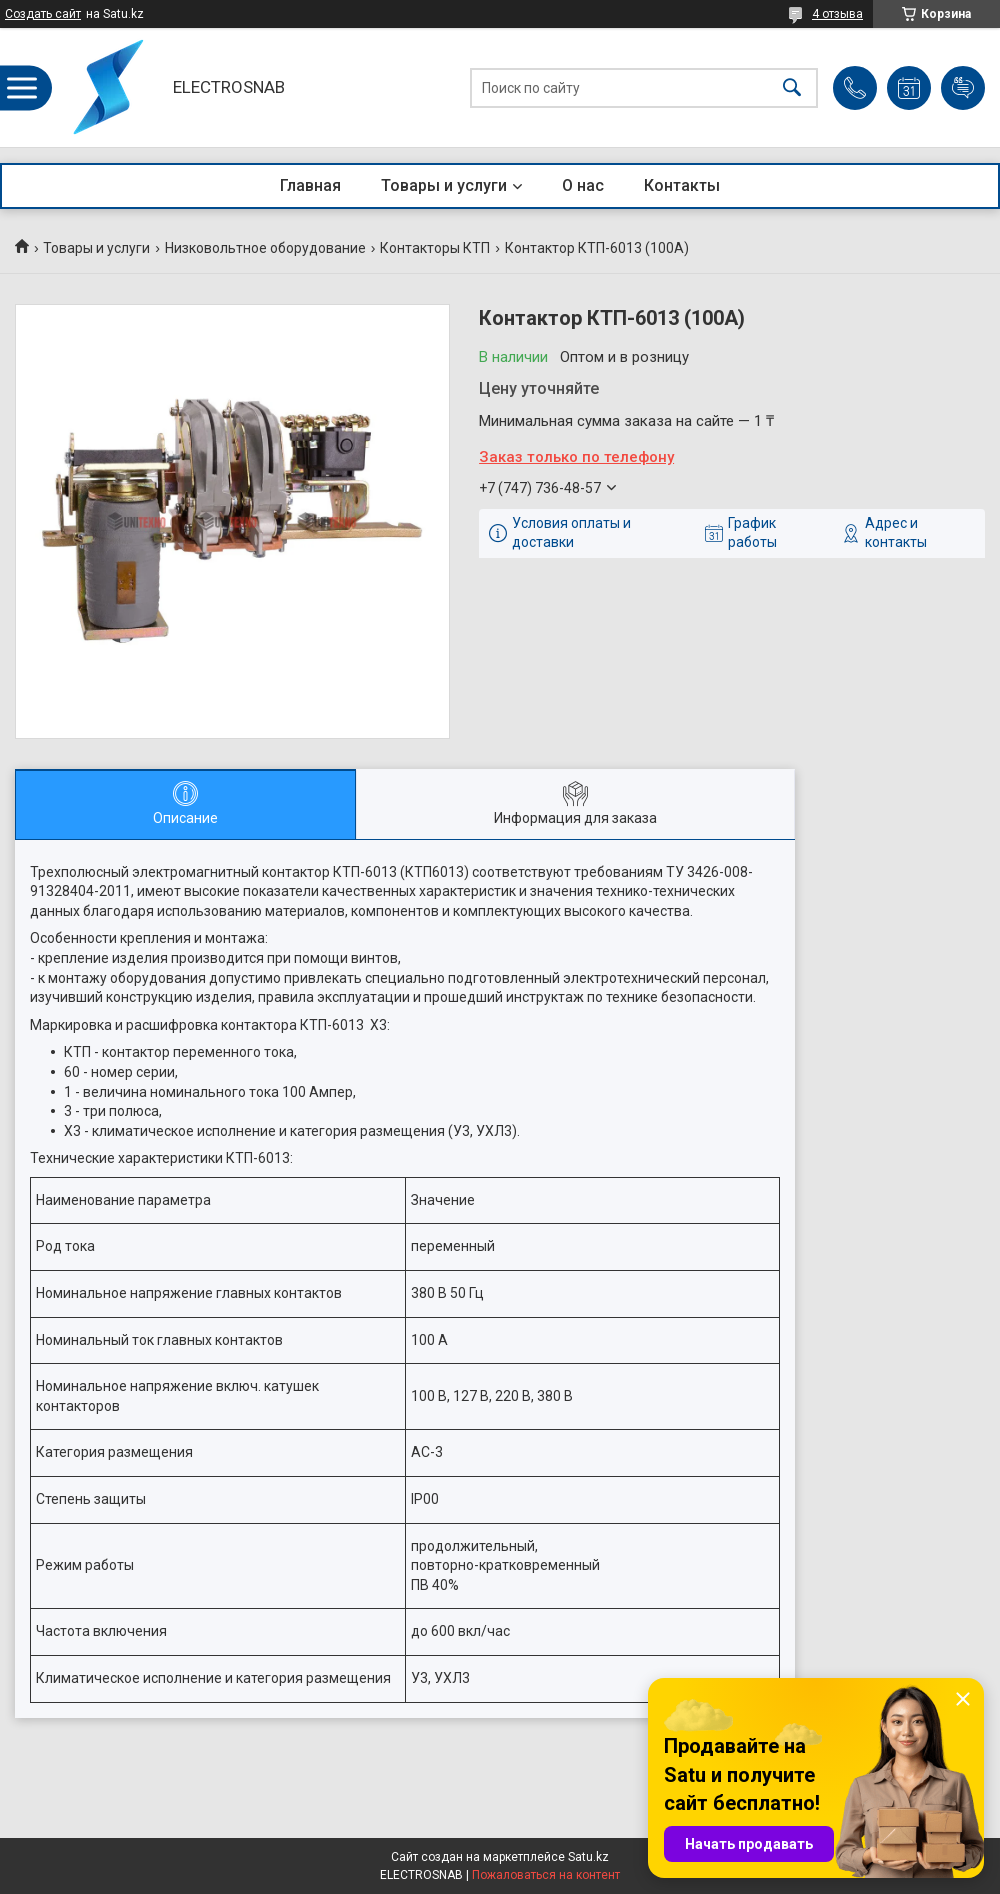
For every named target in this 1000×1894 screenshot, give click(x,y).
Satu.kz (588, 1857)
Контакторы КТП (435, 248)
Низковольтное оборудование (265, 248)
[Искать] (792, 87)
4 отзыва (837, 14)
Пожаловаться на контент (546, 1875)
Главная (310, 185)
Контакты (682, 185)
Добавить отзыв (963, 88)
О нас (583, 185)
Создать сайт (43, 14)
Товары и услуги (444, 185)
